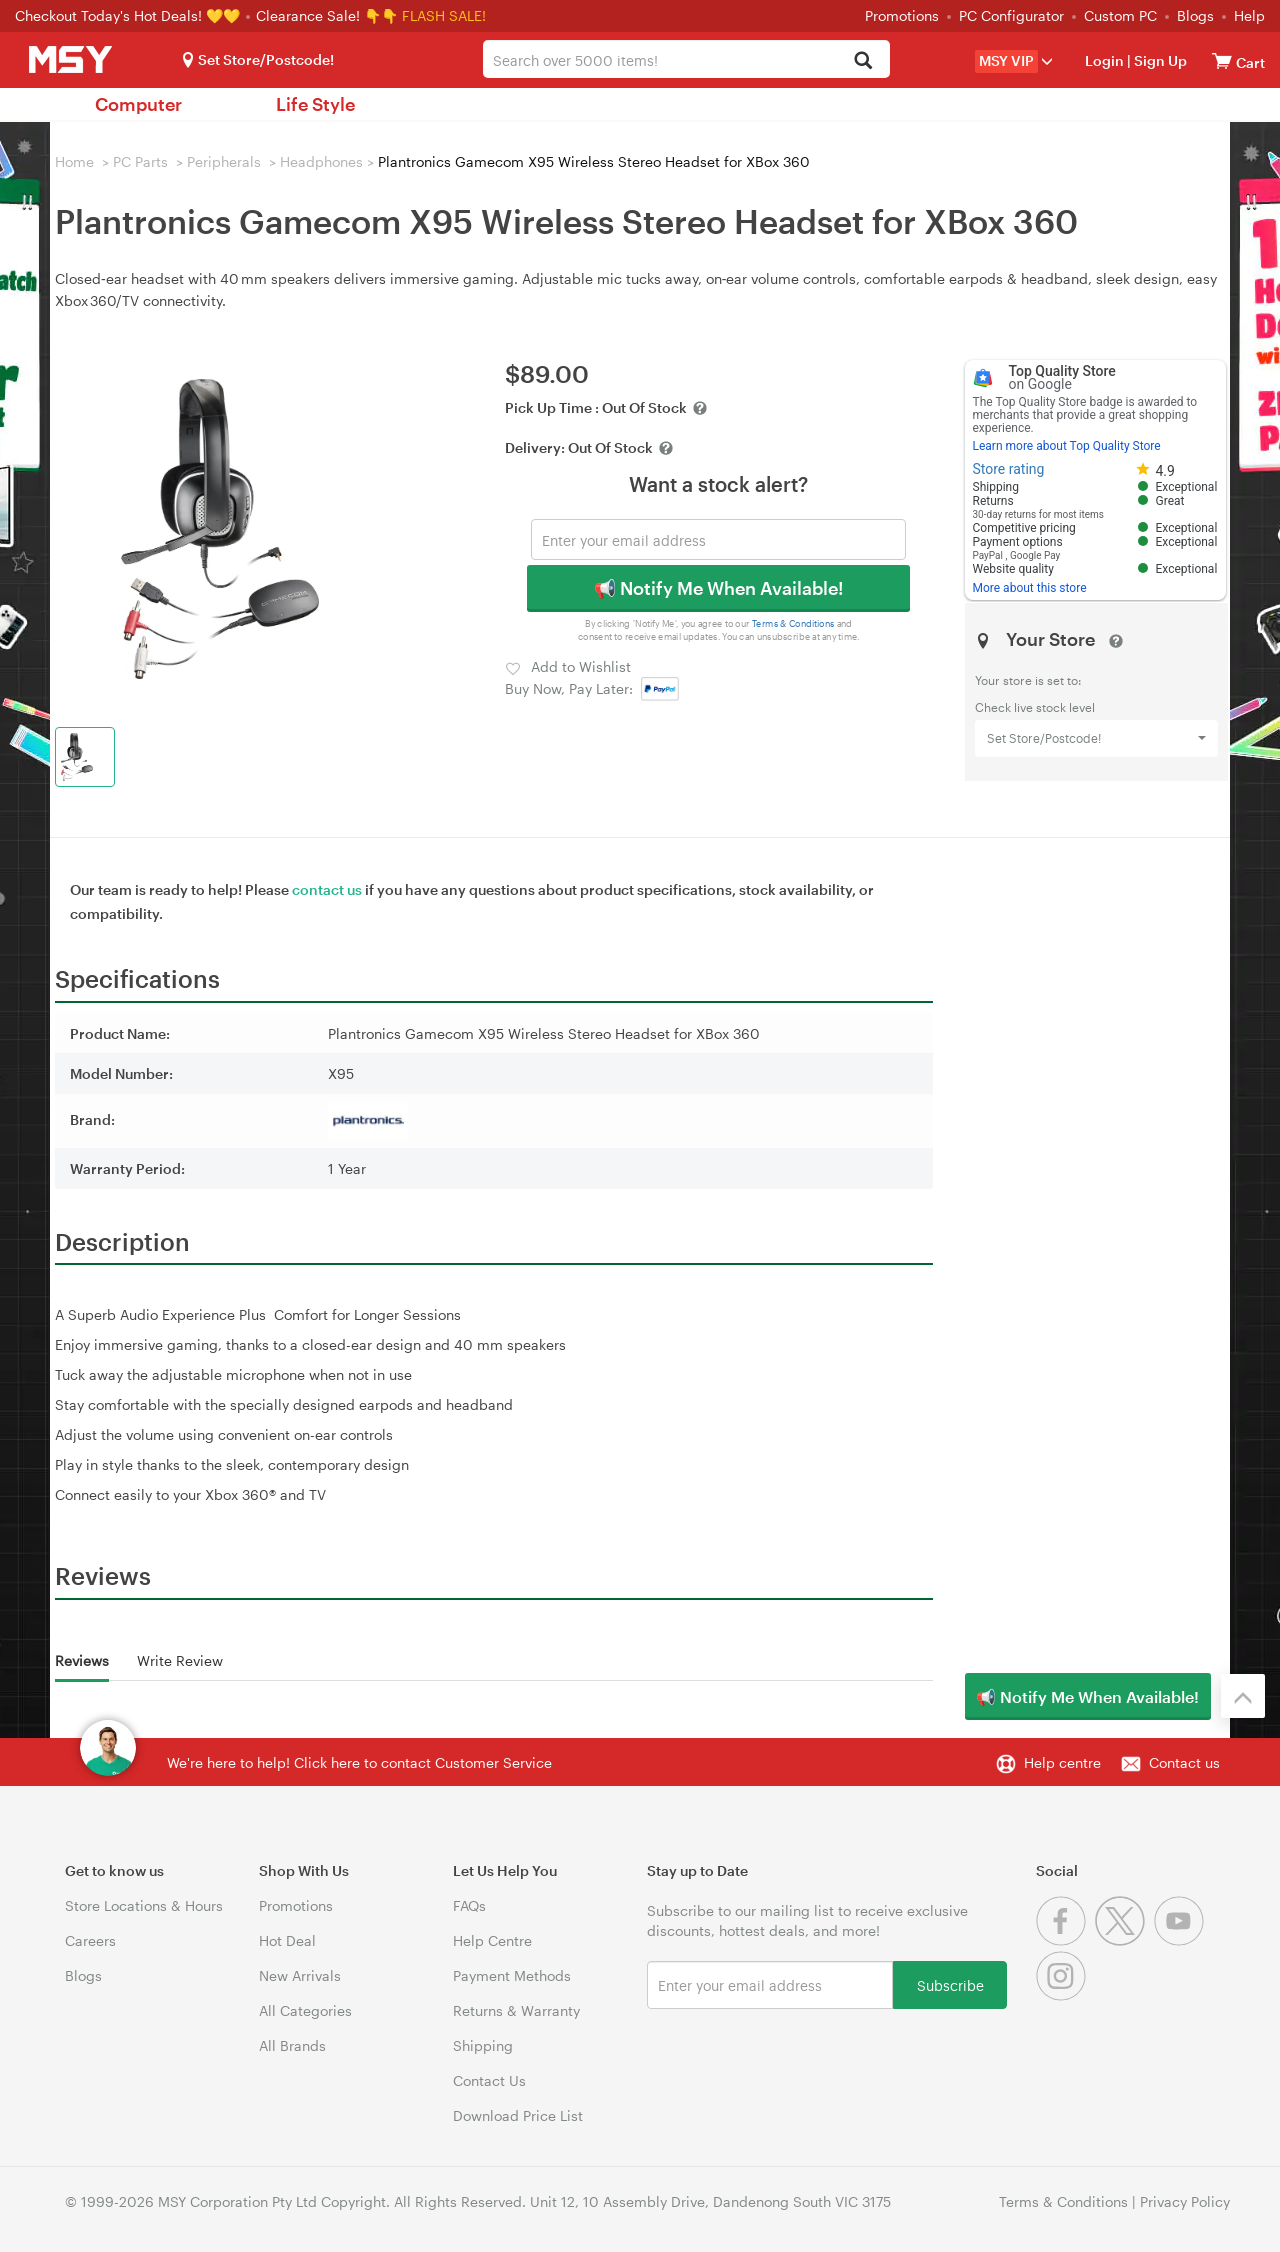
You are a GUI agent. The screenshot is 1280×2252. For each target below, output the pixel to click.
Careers (90, 1940)
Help (1249, 15)
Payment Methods (512, 1975)
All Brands (292, 2045)
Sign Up (1159, 60)
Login (1104, 60)
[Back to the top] (1243, 1696)
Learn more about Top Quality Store (1067, 446)
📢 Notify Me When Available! (718, 588)
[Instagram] (1063, 1995)
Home (74, 161)
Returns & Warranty (516, 2010)
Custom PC (1120, 15)
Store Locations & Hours (144, 1905)
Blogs (1195, 15)
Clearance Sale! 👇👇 (327, 15)
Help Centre (492, 1940)
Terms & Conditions (793, 623)
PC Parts (140, 161)
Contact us (1184, 1762)
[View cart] (1222, 60)
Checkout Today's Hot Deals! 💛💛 (129, 15)
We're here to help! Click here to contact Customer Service (359, 1762)
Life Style (315, 104)
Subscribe (950, 1984)
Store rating (1009, 469)
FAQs (469, 1905)
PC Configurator (1011, 15)
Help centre (1062, 1762)
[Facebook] (1065, 1940)
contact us (327, 889)
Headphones (321, 161)
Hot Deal (287, 1940)
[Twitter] (1124, 1940)
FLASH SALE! (444, 15)
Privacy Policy (1185, 2201)
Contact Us (489, 2080)
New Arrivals (300, 1975)
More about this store (1030, 588)
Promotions (902, 15)
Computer (138, 104)
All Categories (305, 2010)
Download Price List (518, 2115)
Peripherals (224, 161)
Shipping (483, 2045)
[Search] (863, 61)
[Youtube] (1181, 1940)
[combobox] (686, 59)
